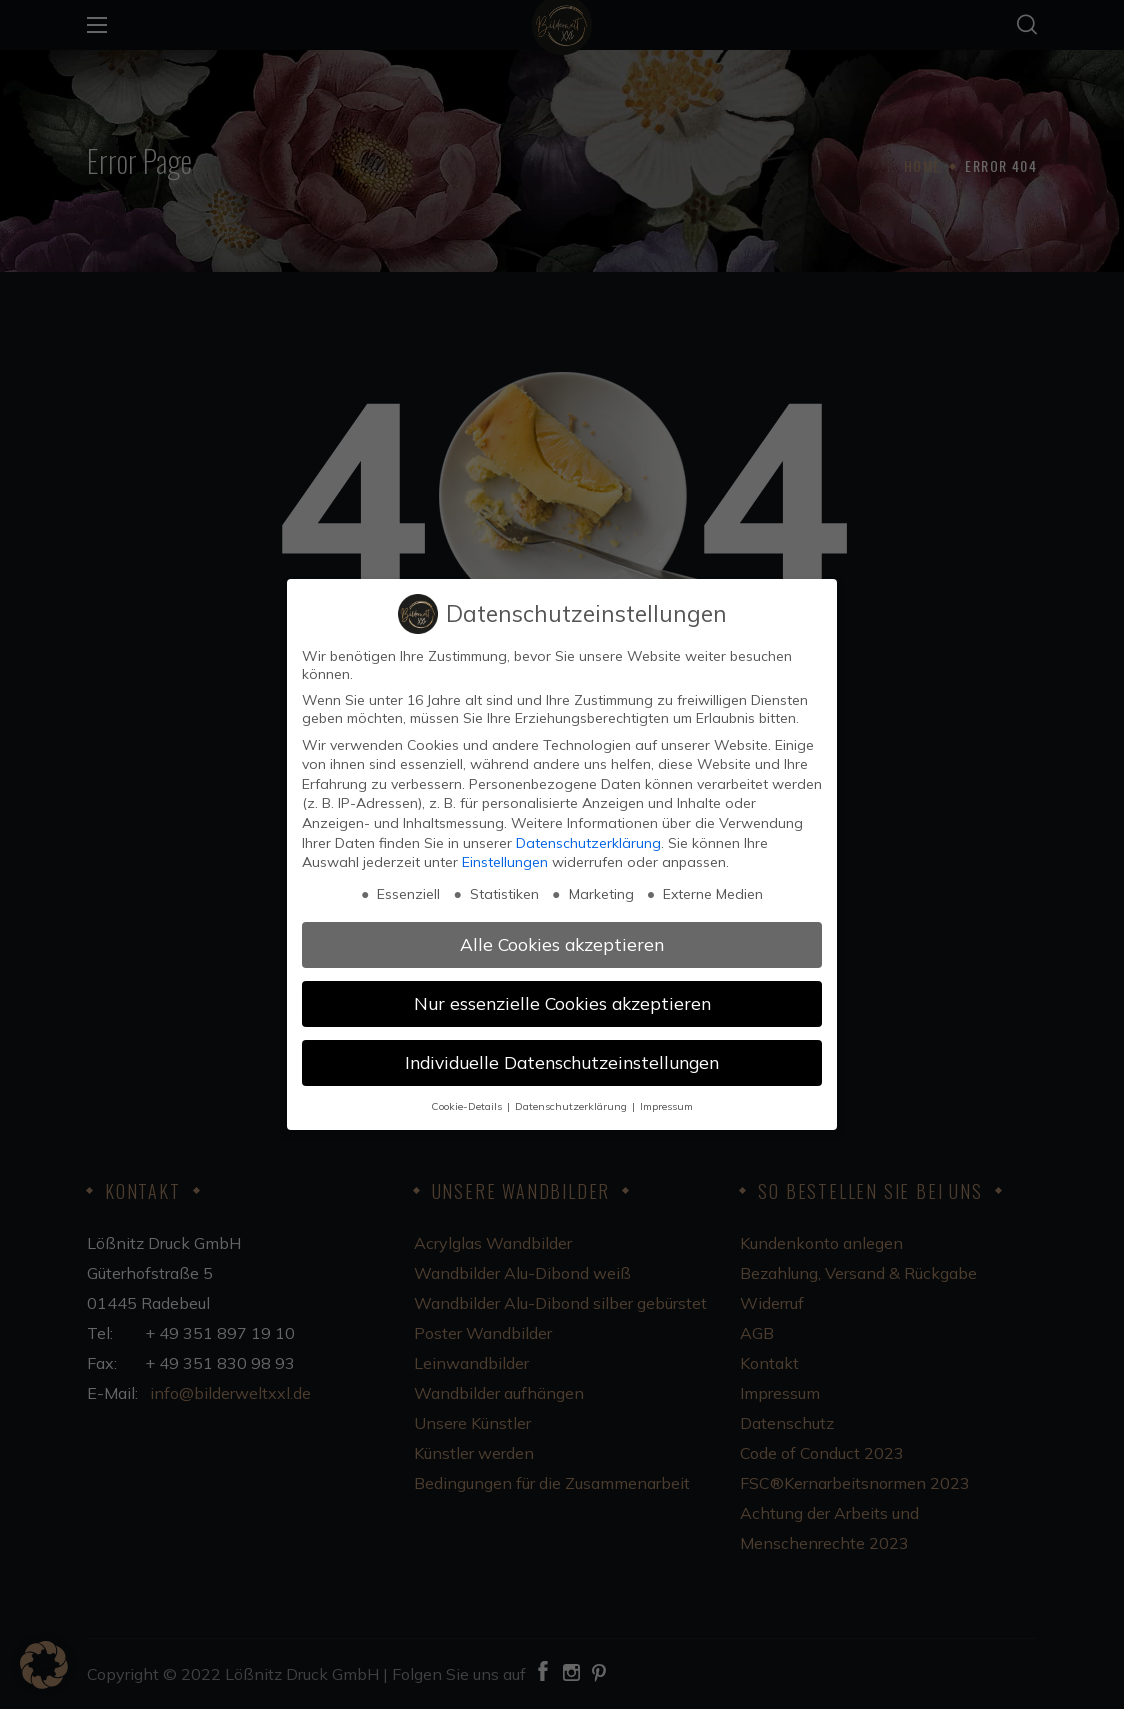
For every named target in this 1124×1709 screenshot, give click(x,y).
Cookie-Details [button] (468, 1106)
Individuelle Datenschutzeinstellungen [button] (562, 1062)
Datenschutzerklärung (588, 843)
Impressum (666, 1106)
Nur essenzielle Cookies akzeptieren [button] (562, 1003)
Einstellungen (505, 862)
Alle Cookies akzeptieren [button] (562, 944)
